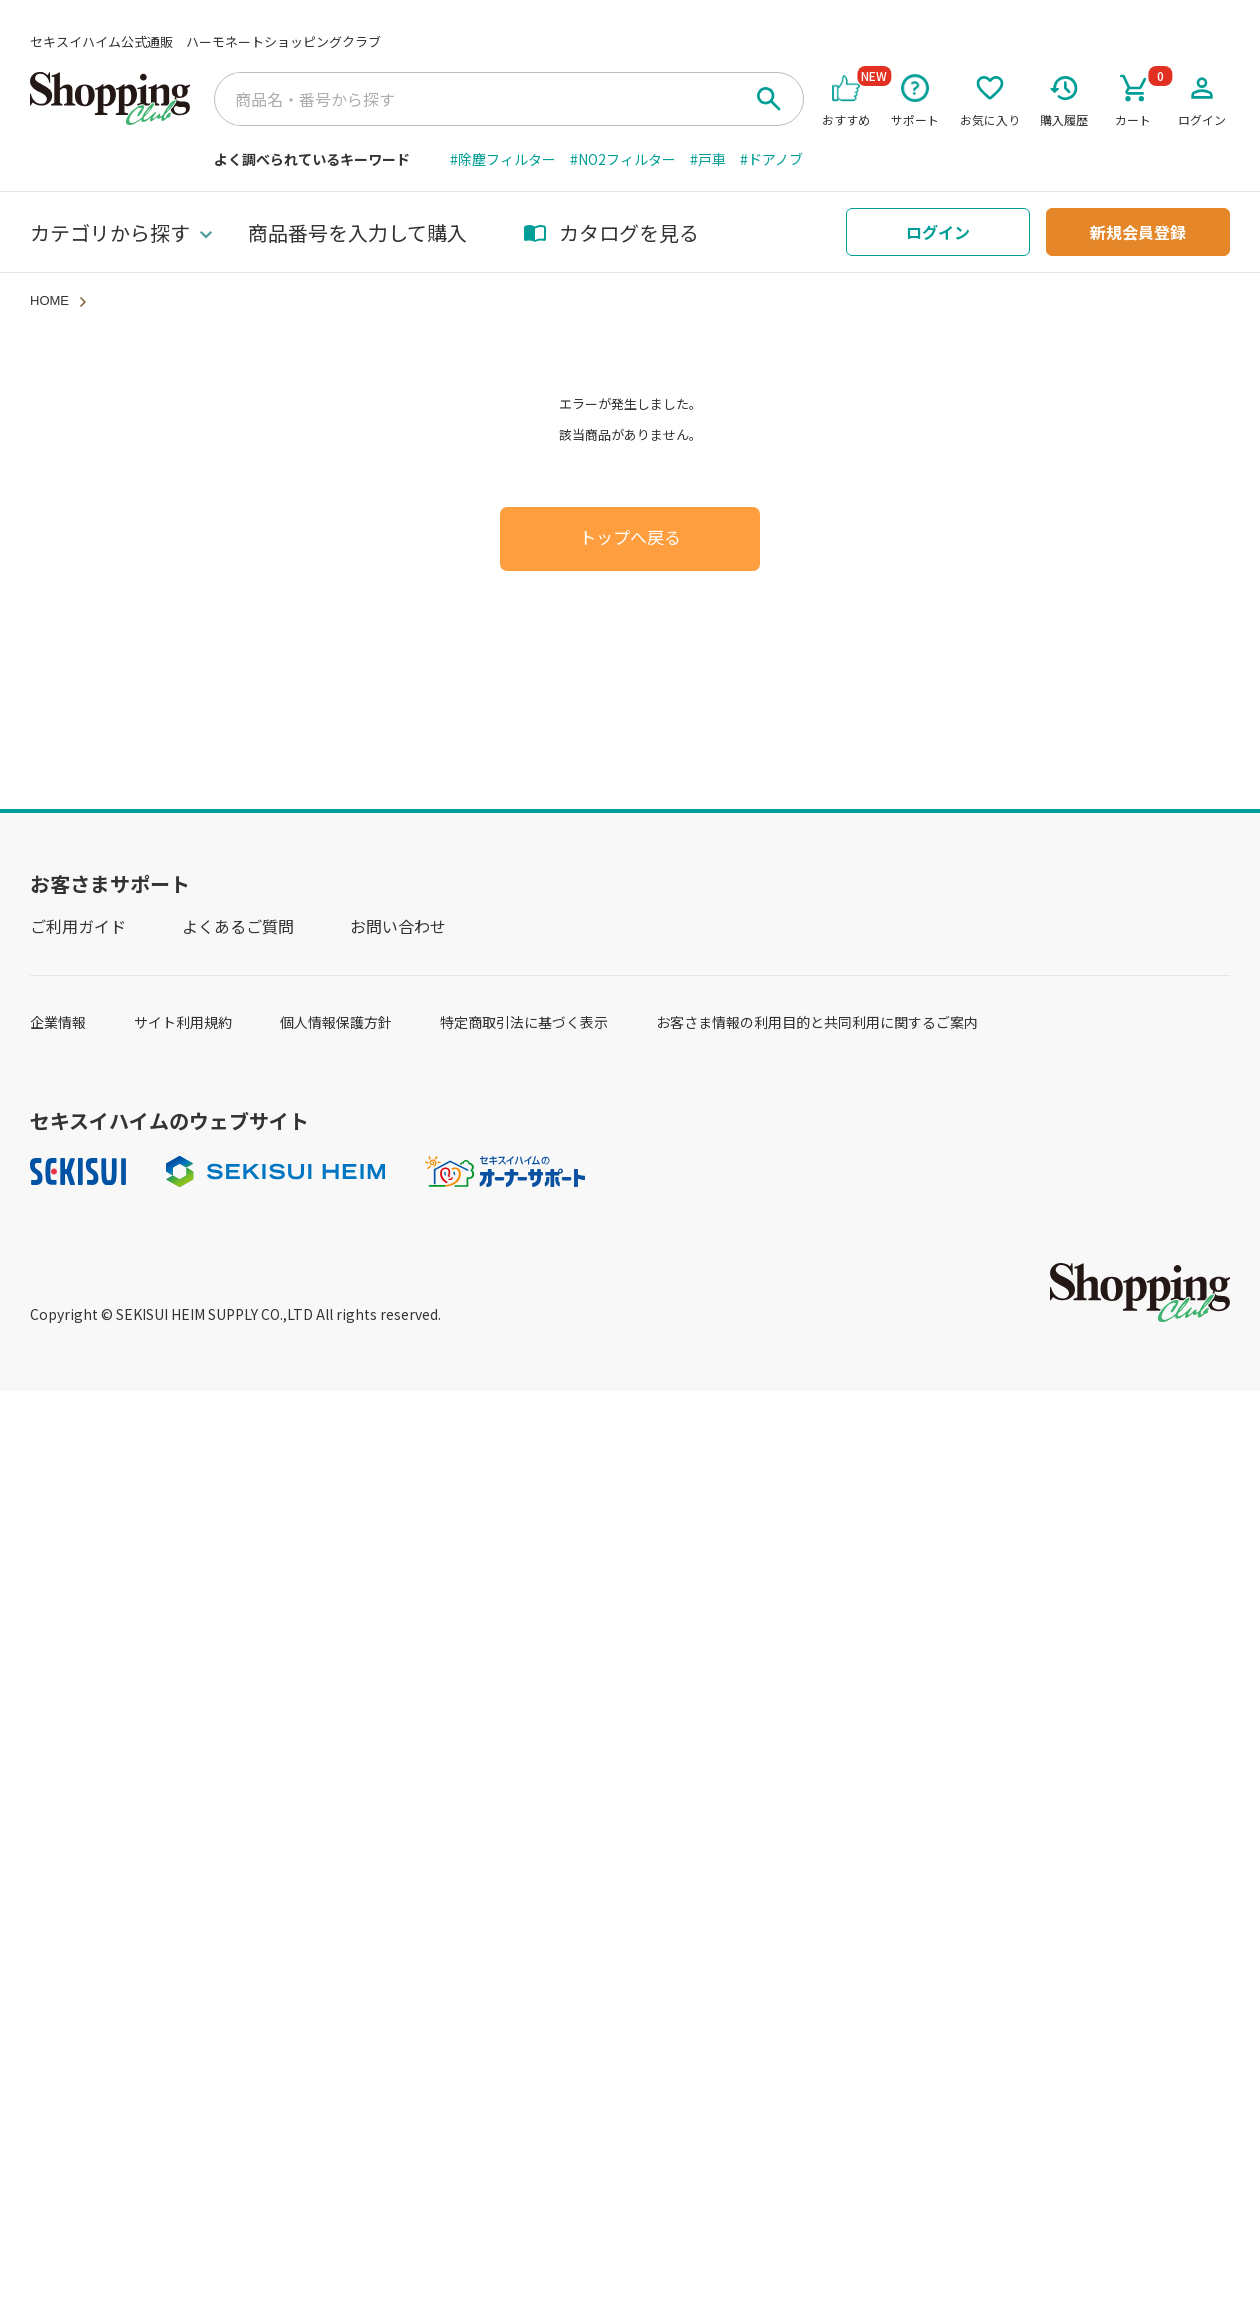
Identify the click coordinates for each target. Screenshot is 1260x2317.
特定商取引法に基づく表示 (524, 1022)
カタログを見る (611, 232)
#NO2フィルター (623, 159)
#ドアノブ (771, 159)
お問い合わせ (398, 926)
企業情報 (58, 1022)
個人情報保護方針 (336, 1022)
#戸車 (708, 159)
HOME (49, 300)
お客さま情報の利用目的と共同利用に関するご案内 (817, 1022)
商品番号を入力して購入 (357, 232)
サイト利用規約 (183, 1022)
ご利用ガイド (78, 926)
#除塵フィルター (503, 159)
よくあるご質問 (238, 926)
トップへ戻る (630, 538)
